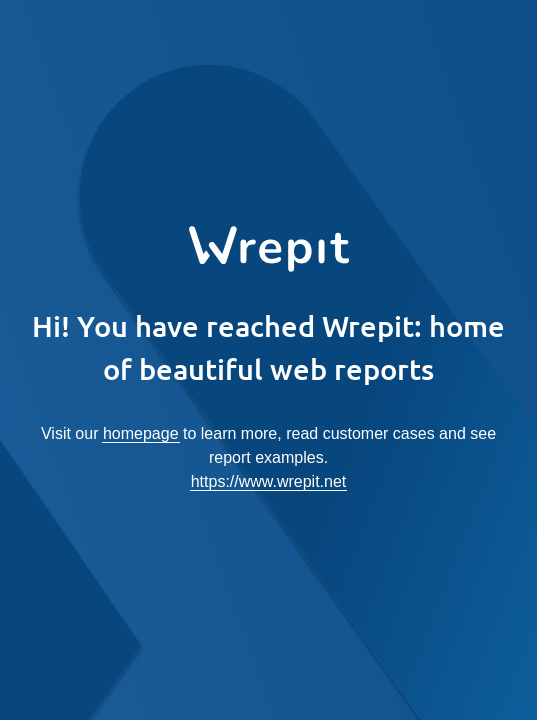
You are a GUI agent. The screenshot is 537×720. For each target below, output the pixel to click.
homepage (141, 433)
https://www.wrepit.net (269, 481)
